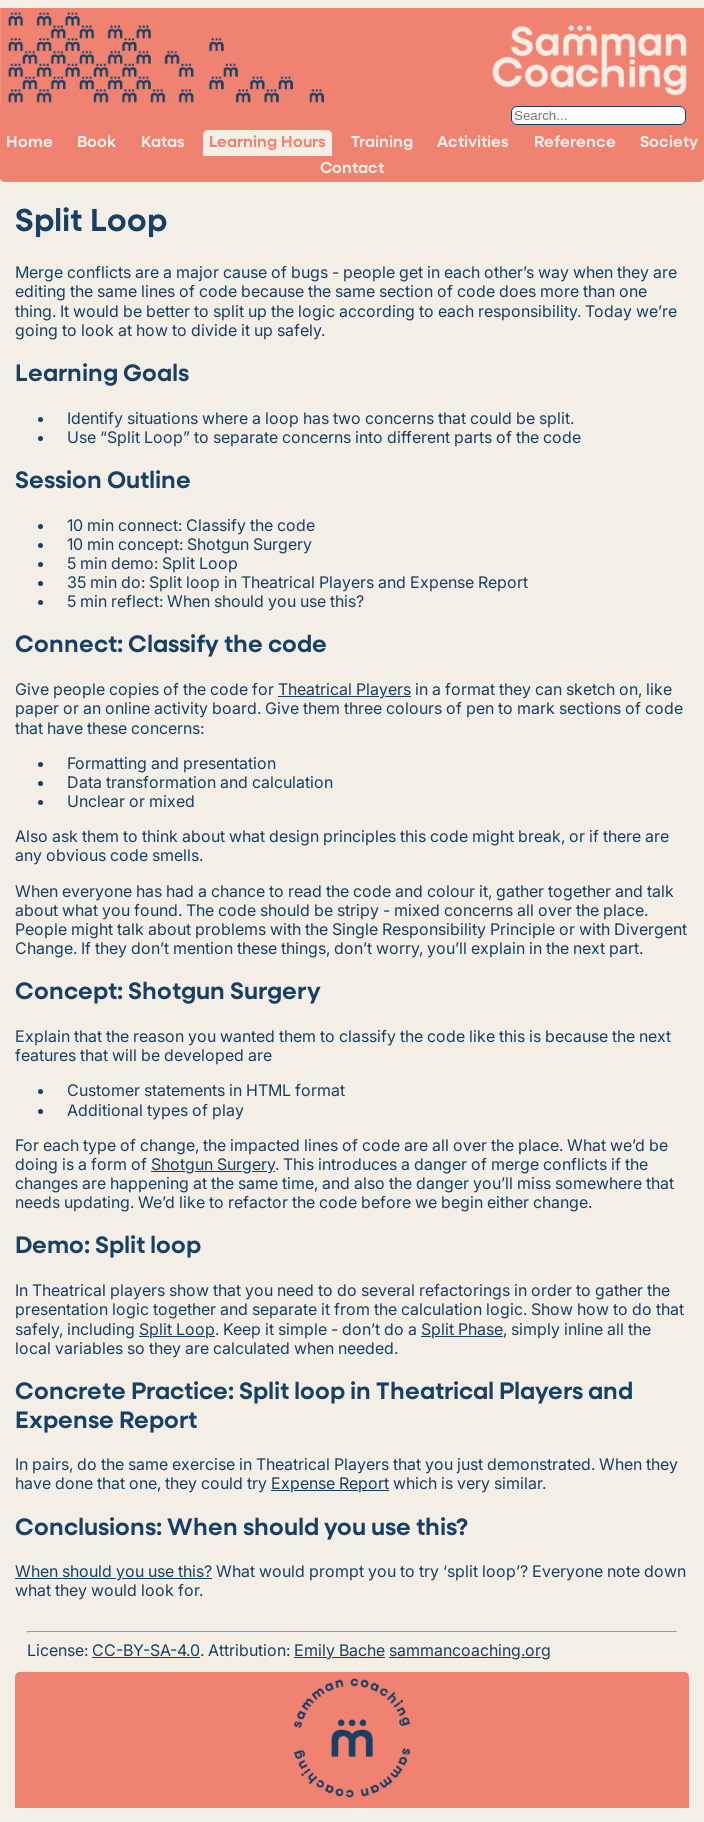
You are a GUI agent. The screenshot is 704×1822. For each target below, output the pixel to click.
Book (96, 143)
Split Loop (177, 1329)
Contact (352, 169)
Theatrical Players (344, 689)
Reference (575, 143)
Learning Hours (267, 143)
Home (29, 143)
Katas (163, 143)
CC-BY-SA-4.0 (146, 1650)
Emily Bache (339, 1650)
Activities (473, 143)
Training (382, 143)
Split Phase (462, 1329)
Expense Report (330, 1483)
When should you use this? (113, 1571)
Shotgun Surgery (213, 1164)
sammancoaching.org (470, 1650)
